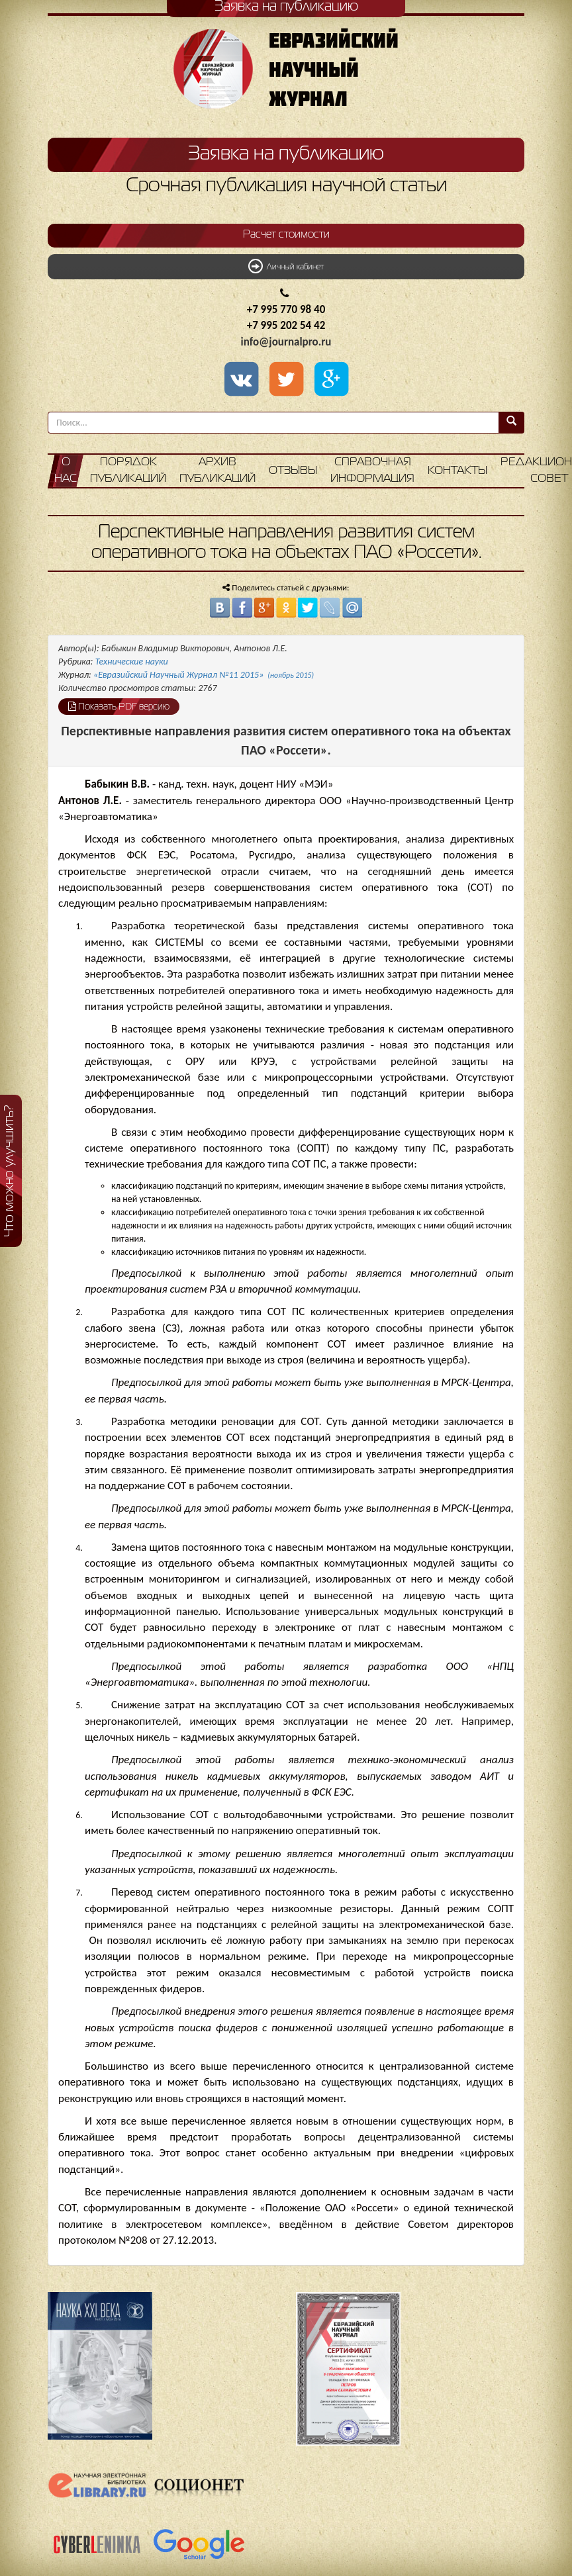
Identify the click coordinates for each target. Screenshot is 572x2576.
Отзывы (293, 471)
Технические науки (131, 661)
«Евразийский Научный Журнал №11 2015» (203, 674)
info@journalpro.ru (286, 342)
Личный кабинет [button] (286, 266)
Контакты (457, 471)
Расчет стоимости (286, 235)
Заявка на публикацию (286, 154)
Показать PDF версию (118, 706)
